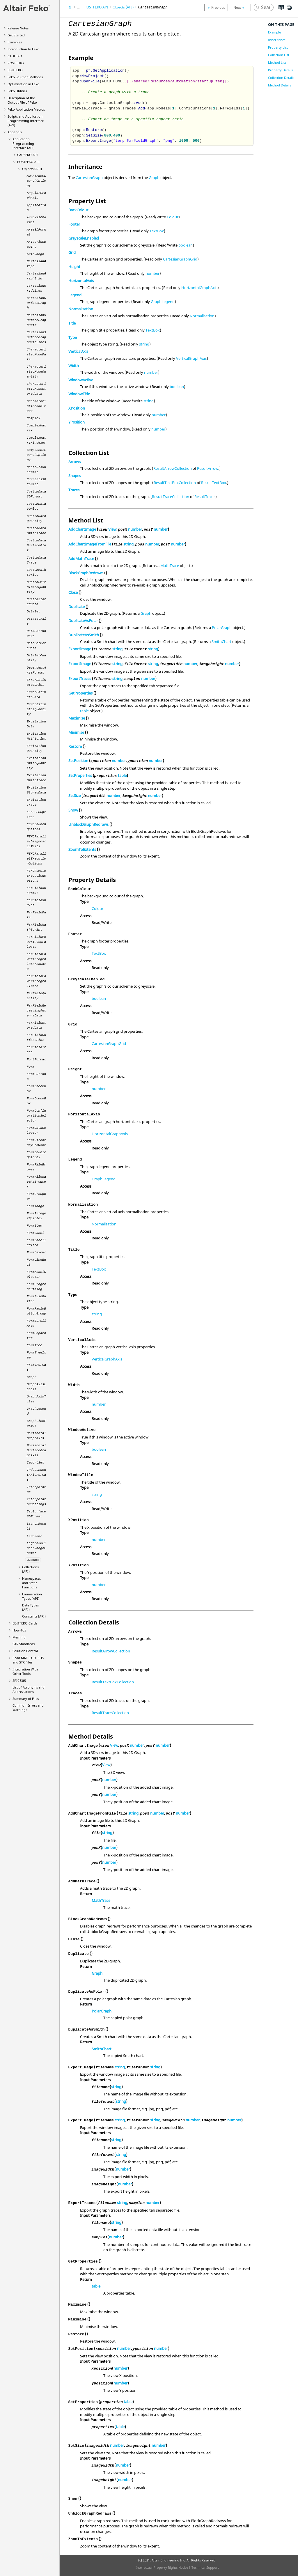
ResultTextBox (213, 482)
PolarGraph (222, 627)
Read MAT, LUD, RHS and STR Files (28, 1660)
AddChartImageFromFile (89, 544)
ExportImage (79, 648)
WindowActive (80, 379)
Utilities (17, 91)
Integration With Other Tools (25, 1671)
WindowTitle (79, 393)
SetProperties (80, 775)
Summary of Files (26, 1698)
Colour (172, 216)
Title (72, 323)
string (144, 344)
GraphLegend (163, 301)
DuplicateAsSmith (83, 634)
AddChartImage (82, 529)
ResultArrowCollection (172, 468)
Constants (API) (34, 1616)
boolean (185, 245)
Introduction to (23, 49)
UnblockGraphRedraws (88, 824)
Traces (73, 489)
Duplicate (76, 606)
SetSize (74, 795)
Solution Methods (25, 77)
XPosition (76, 408)
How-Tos (19, 1630)
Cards (25, 1623)
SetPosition (78, 760)
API (27, 155)
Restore (75, 746)
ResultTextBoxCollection (175, 482)
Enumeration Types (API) (32, 1596)
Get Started (16, 35)
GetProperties (80, 693)
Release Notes (18, 28)
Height (74, 266)
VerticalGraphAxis (191, 358)
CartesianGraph (89, 177)
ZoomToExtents (82, 849)
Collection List (278, 55)
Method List (277, 62)
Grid (72, 252)
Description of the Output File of (22, 100)
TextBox (157, 230)
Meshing (19, 1637)
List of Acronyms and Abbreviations (29, 1689)
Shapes (74, 475)
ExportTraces (79, 678)
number (152, 273)
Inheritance (276, 40)
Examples (15, 42)
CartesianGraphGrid (180, 259)
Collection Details (281, 77)
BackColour (78, 209)
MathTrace (169, 565)
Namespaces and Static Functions (31, 1582)
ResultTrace (204, 496)
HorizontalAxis (81, 280)
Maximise (76, 718)
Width (73, 365)
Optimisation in (23, 84)
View (112, 529)
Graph (154, 177)
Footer (74, 224)
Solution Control (25, 1651)
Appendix (15, 132)
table (84, 710)
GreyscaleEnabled (83, 238)
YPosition (76, 422)
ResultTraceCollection (170, 496)
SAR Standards (24, 1644)
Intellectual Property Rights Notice (162, 2567)
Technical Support (205, 2567)
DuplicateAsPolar (83, 620)
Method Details (279, 85)
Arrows (74, 461)
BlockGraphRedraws (85, 572)
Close (73, 592)
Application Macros (26, 109)
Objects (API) (32, 168)
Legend (74, 294)
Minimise (76, 732)
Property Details (280, 70)
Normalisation (80, 308)
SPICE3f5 (19, 1680)
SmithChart (221, 641)
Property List (278, 47)
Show (73, 810)
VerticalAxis (78, 351)
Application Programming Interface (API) (24, 143)
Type (72, 337)
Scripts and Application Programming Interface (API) (26, 120)
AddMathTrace (81, 558)
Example (274, 32)
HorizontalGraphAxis (199, 287)
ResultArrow (207, 468)
